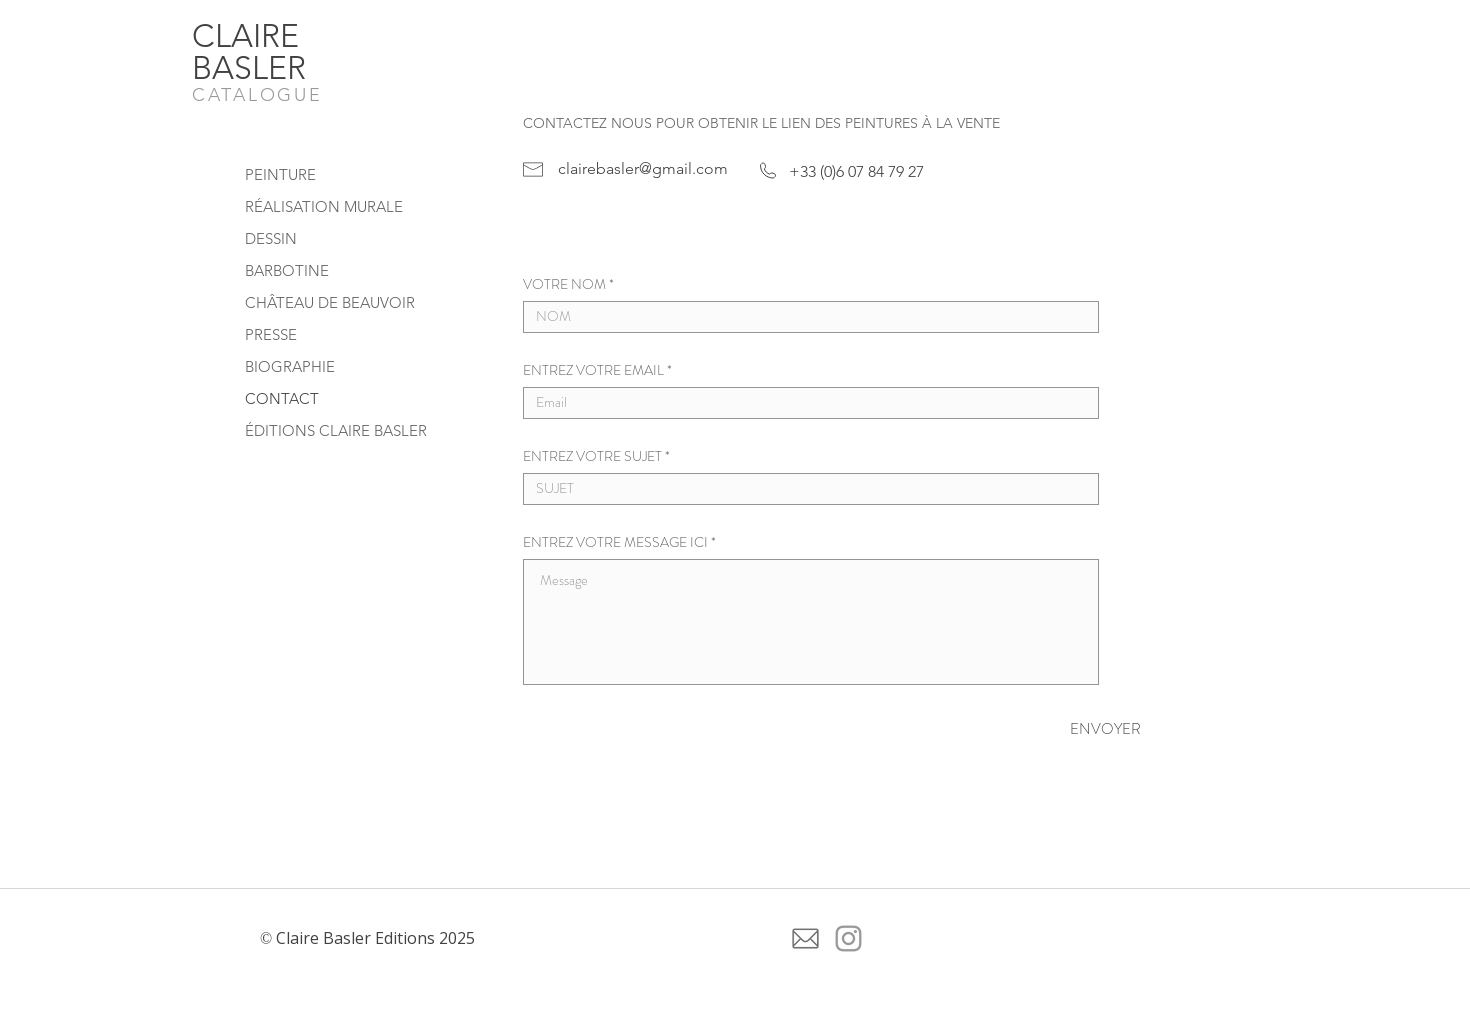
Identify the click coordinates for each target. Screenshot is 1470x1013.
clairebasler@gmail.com (643, 168)
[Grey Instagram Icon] (848, 938)
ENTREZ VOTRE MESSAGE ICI (615, 542)
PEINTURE (280, 174)
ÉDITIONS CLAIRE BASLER (336, 430)
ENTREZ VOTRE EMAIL (593, 370)
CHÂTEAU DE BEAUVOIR (330, 302)
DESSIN (271, 238)
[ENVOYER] (1070, 729)
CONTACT (282, 398)
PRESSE (271, 334)
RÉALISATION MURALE (324, 206)
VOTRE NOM (564, 284)
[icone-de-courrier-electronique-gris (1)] (805, 938)
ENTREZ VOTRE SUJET (592, 456)
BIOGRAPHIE (290, 366)
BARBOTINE (287, 270)
